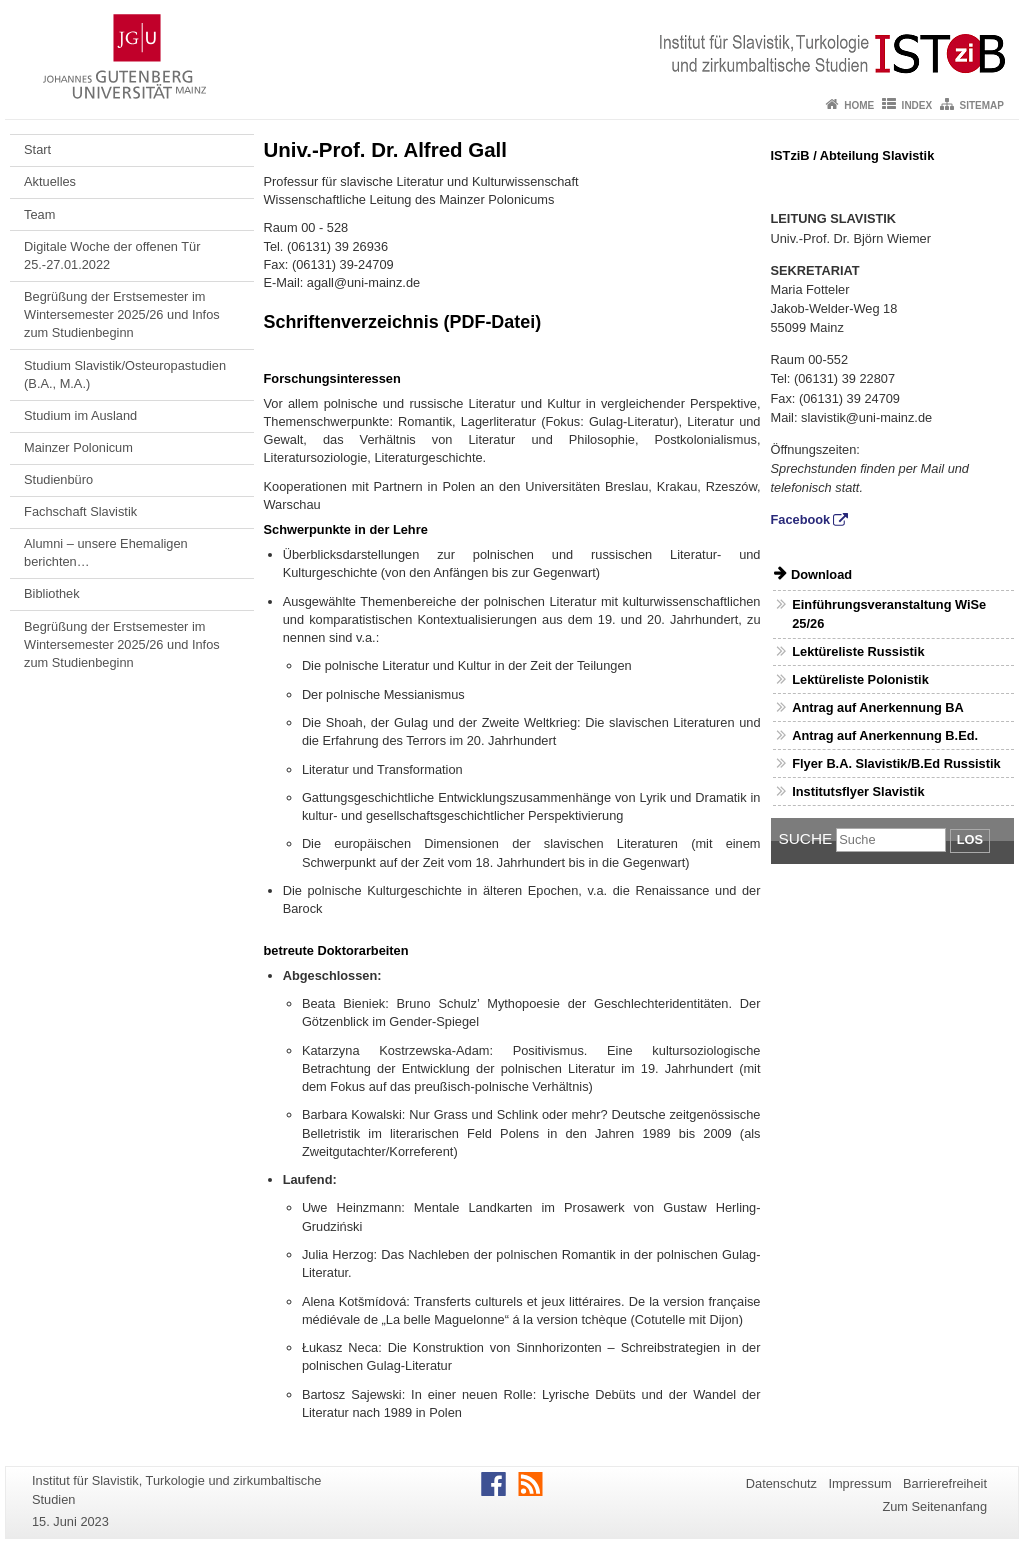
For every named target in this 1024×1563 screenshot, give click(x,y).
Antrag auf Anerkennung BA (878, 707)
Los (970, 839)
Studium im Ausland (80, 415)
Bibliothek (52, 593)
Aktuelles (50, 181)
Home (859, 105)
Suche (806, 838)
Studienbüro (58, 479)
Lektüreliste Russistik (858, 651)
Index (917, 105)
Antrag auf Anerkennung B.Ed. (885, 735)
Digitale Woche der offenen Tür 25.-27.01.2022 (112, 255)
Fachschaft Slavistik (80, 511)
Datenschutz (781, 1483)
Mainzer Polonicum (78, 447)
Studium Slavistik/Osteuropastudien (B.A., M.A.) (125, 374)
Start (37, 149)
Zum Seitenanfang (934, 1506)
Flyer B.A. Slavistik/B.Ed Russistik (896, 763)
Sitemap (982, 105)
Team (39, 214)
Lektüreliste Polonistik (860, 679)
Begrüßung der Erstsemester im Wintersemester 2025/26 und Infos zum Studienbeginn (122, 315)
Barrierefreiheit (945, 1483)
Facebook (801, 519)
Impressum (859, 1483)
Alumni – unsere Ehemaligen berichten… (106, 552)
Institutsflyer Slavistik (858, 791)
